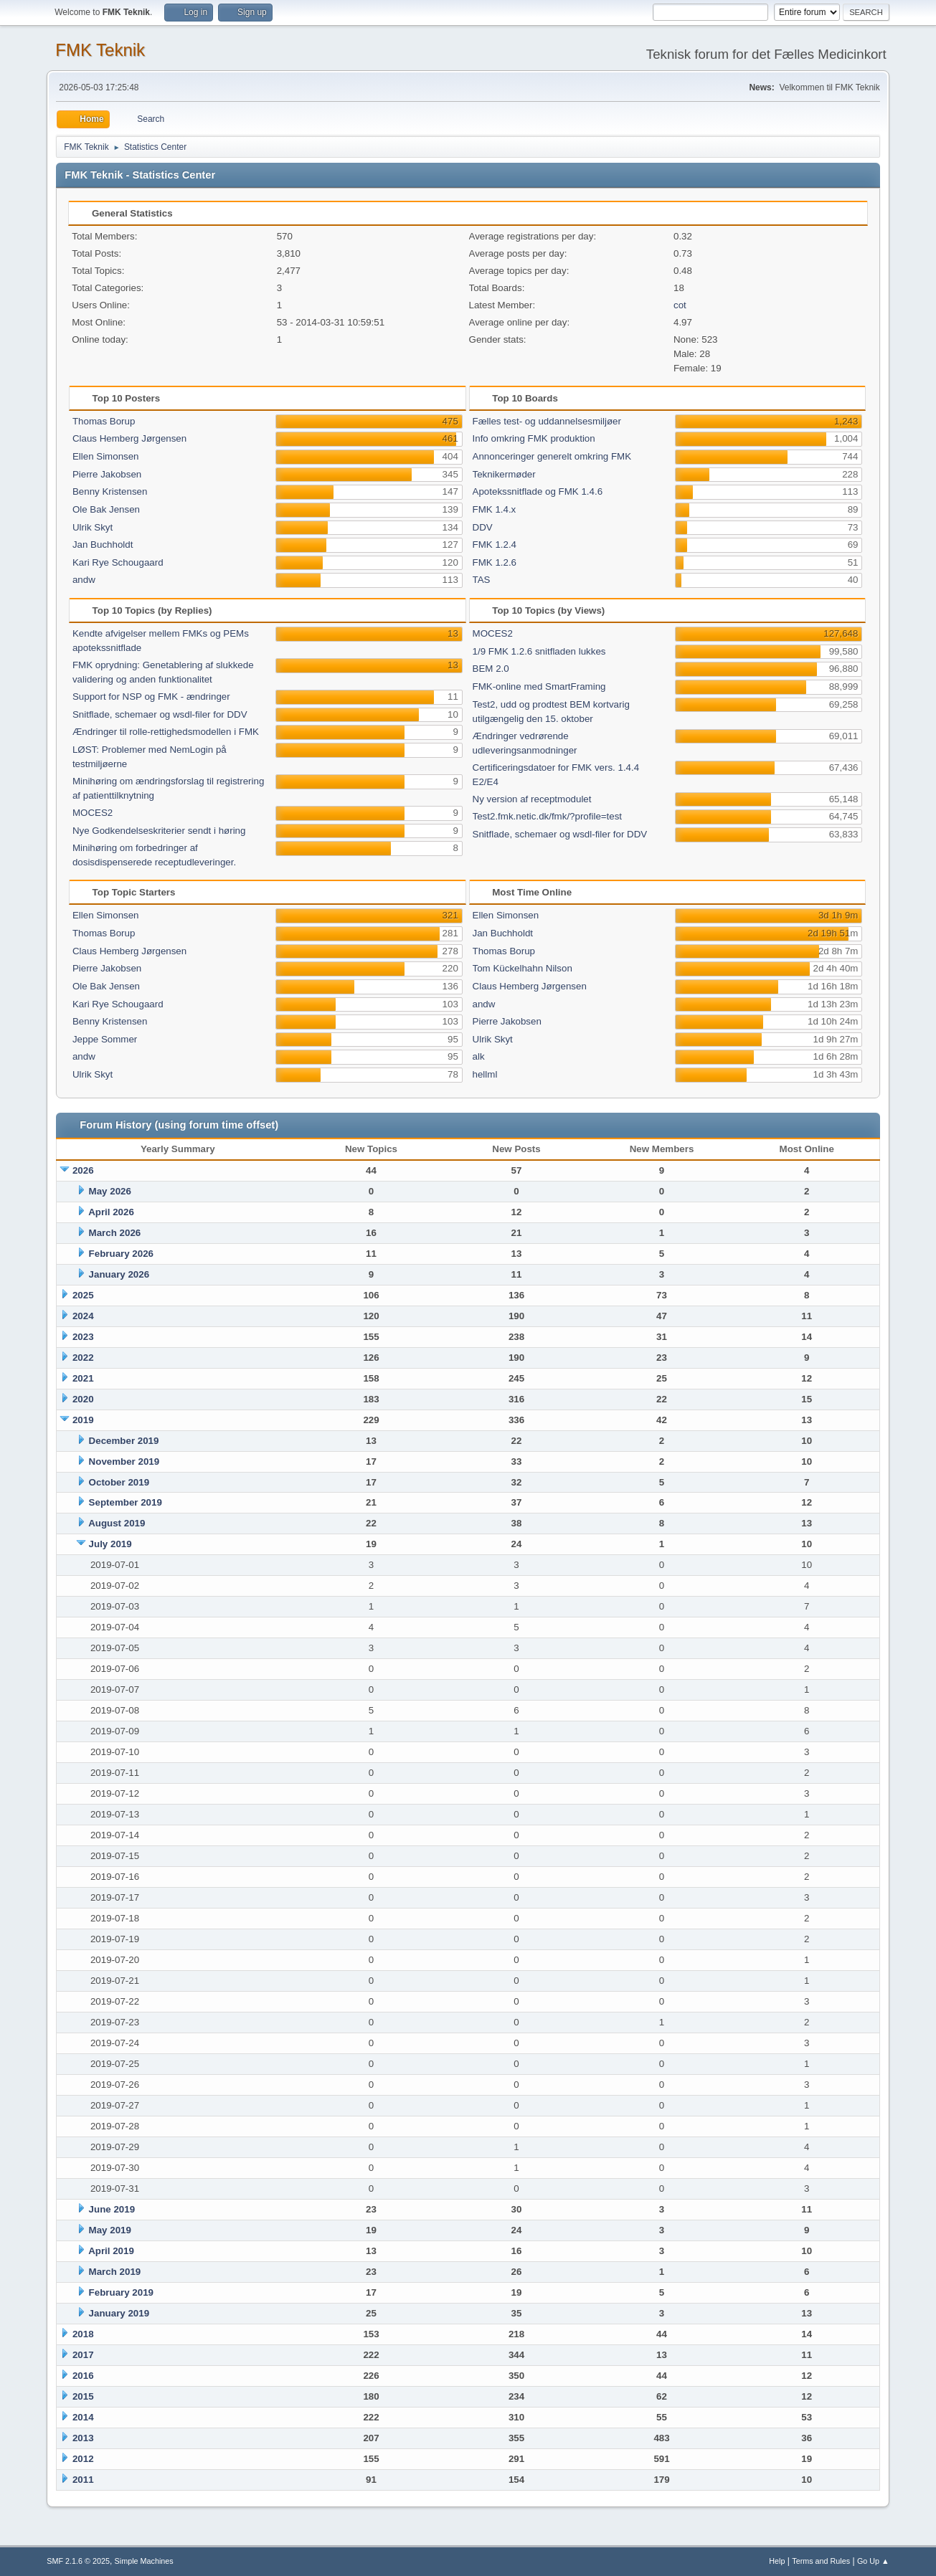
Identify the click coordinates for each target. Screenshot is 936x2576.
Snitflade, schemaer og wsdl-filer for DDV (159, 714)
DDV (483, 527)
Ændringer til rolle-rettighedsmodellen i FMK (165, 731)
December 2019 (124, 1440)
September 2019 (125, 1502)
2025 (83, 1295)
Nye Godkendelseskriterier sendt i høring (159, 830)
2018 (83, 2334)
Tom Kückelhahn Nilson (522, 968)
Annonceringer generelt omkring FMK (552, 456)
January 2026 (119, 1274)
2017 (83, 2354)
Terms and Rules (821, 2561)
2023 (83, 1336)
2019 (83, 1420)
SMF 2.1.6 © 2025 (78, 2561)
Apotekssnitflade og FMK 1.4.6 (538, 491)
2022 (83, 1357)
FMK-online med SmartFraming (539, 686)
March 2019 (115, 2271)
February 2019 (121, 2292)
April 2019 (111, 2250)
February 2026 (121, 1253)
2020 (83, 1399)
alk (479, 1056)
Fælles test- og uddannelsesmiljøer (547, 421)
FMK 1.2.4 (494, 544)
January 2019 (119, 2313)
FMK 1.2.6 (494, 562)
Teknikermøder (504, 474)
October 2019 (119, 1482)
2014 (83, 2417)
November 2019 (124, 1461)
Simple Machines (144, 2561)
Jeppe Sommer (104, 1039)
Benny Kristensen (109, 491)
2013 (83, 2438)
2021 (83, 1378)
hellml (485, 1074)
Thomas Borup (103, 421)
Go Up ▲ (873, 2561)
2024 (83, 1316)
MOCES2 (92, 812)
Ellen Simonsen (105, 456)
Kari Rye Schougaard (118, 562)
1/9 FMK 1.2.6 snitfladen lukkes (539, 651)
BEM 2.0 (491, 668)
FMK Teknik (100, 50)
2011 (83, 2479)
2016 (83, 2375)
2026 (83, 1170)
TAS (482, 579)
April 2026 (111, 1212)
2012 (83, 2458)
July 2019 (110, 1544)
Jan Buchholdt (102, 544)
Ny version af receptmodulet (532, 799)
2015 (83, 2396)
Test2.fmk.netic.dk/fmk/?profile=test (548, 816)
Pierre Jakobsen (106, 474)
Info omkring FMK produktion (534, 438)
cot (679, 305)
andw (83, 579)
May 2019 (110, 2230)
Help (777, 2561)
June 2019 (112, 2209)
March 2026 (115, 1232)
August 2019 (116, 1523)
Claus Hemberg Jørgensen (129, 438)
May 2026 (110, 1191)
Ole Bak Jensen (106, 509)
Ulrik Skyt (92, 527)
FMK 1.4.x (494, 509)
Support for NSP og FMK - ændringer (151, 696)
